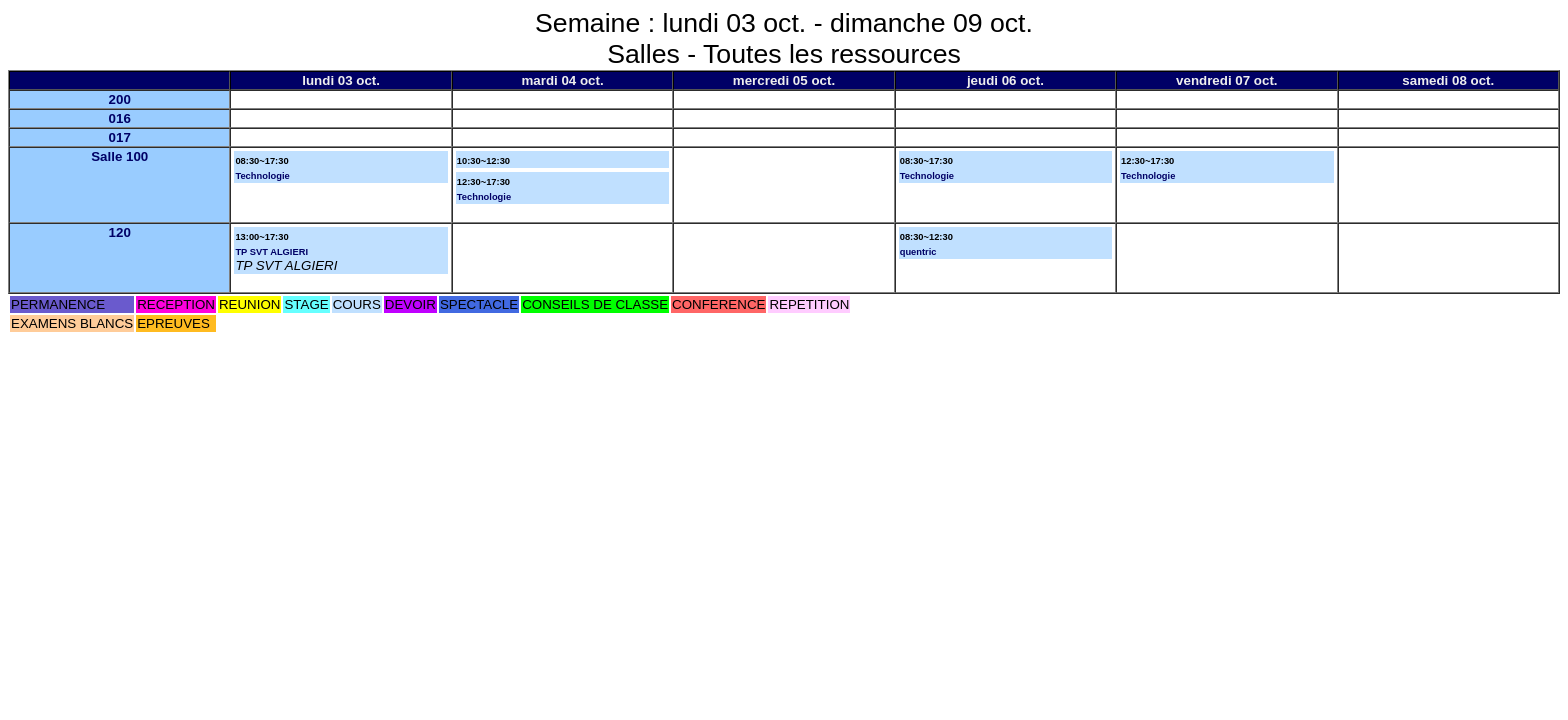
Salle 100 (119, 156)
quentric (918, 252)
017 (120, 137)
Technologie (262, 176)
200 (120, 99)
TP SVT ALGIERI (271, 252)
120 (120, 232)
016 (120, 118)
